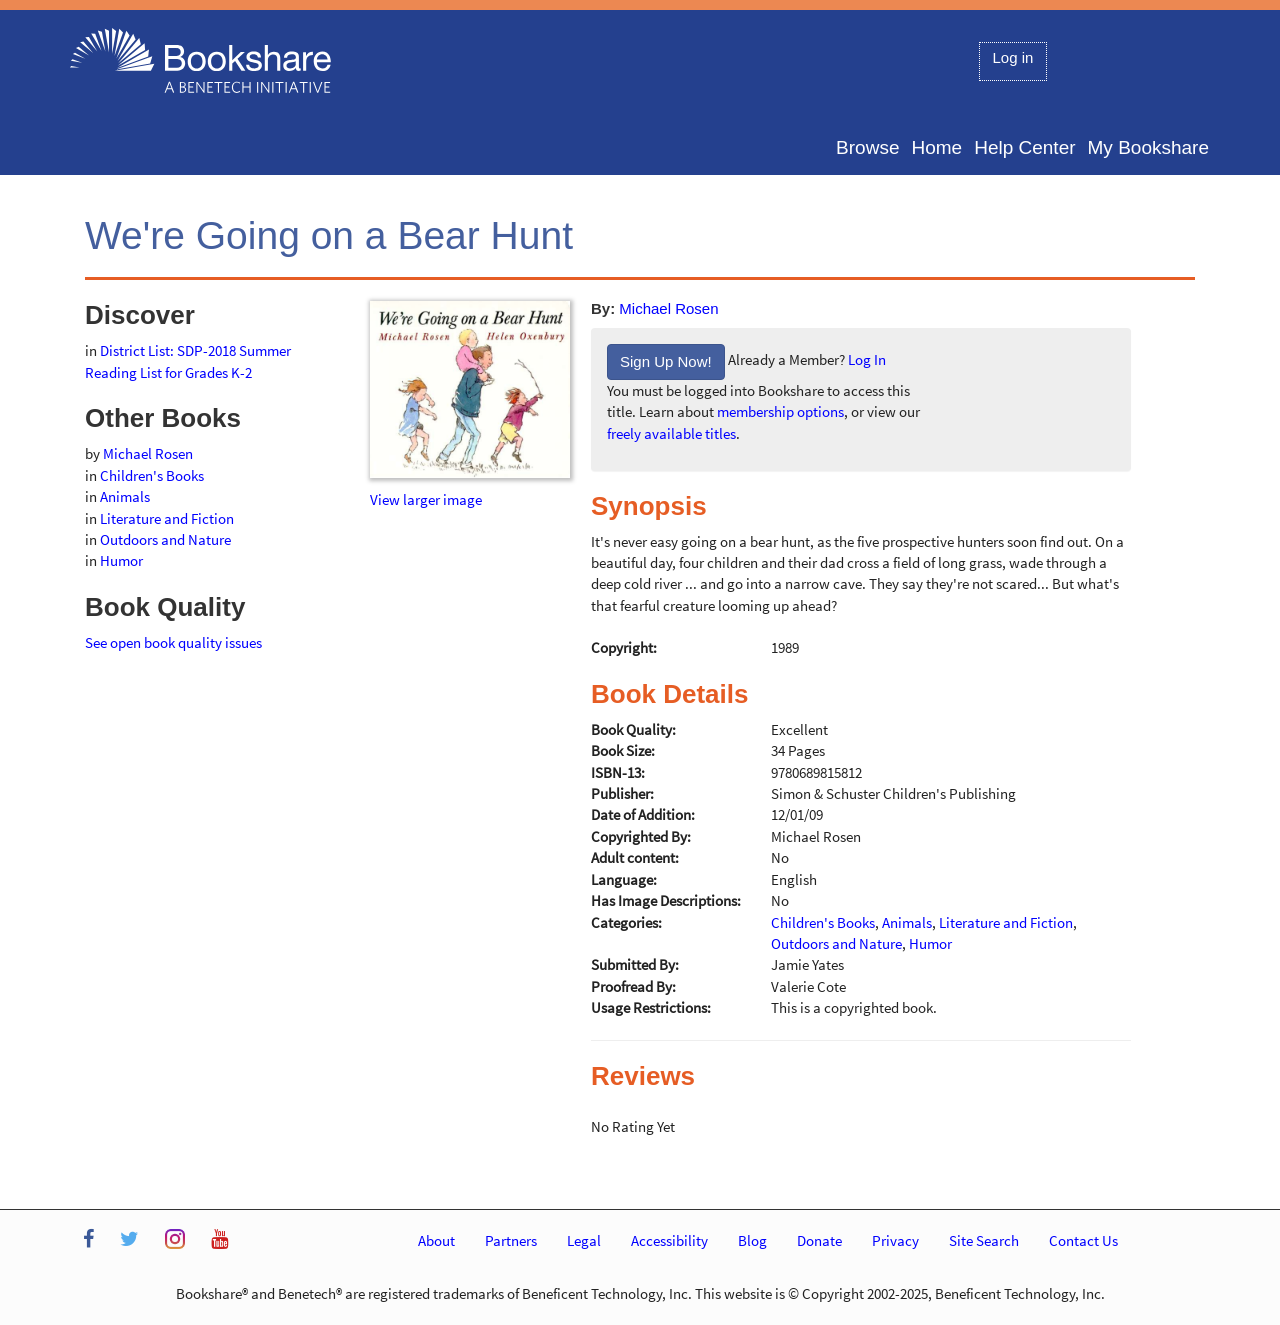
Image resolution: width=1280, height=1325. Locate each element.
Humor (121, 560)
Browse (867, 147)
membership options (780, 411)
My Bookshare (1148, 147)
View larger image (426, 499)
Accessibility (669, 1240)
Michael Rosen (668, 308)
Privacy (895, 1240)
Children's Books (152, 475)
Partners (511, 1240)
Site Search (984, 1240)
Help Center (1024, 147)
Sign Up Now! (666, 361)
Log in (1013, 57)
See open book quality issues (173, 642)
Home (936, 147)
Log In (867, 360)
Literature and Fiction (167, 518)
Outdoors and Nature (165, 539)
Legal (584, 1240)
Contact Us (1083, 1240)
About (436, 1240)
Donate (819, 1240)
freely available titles (671, 433)
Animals (125, 496)
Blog (752, 1240)
